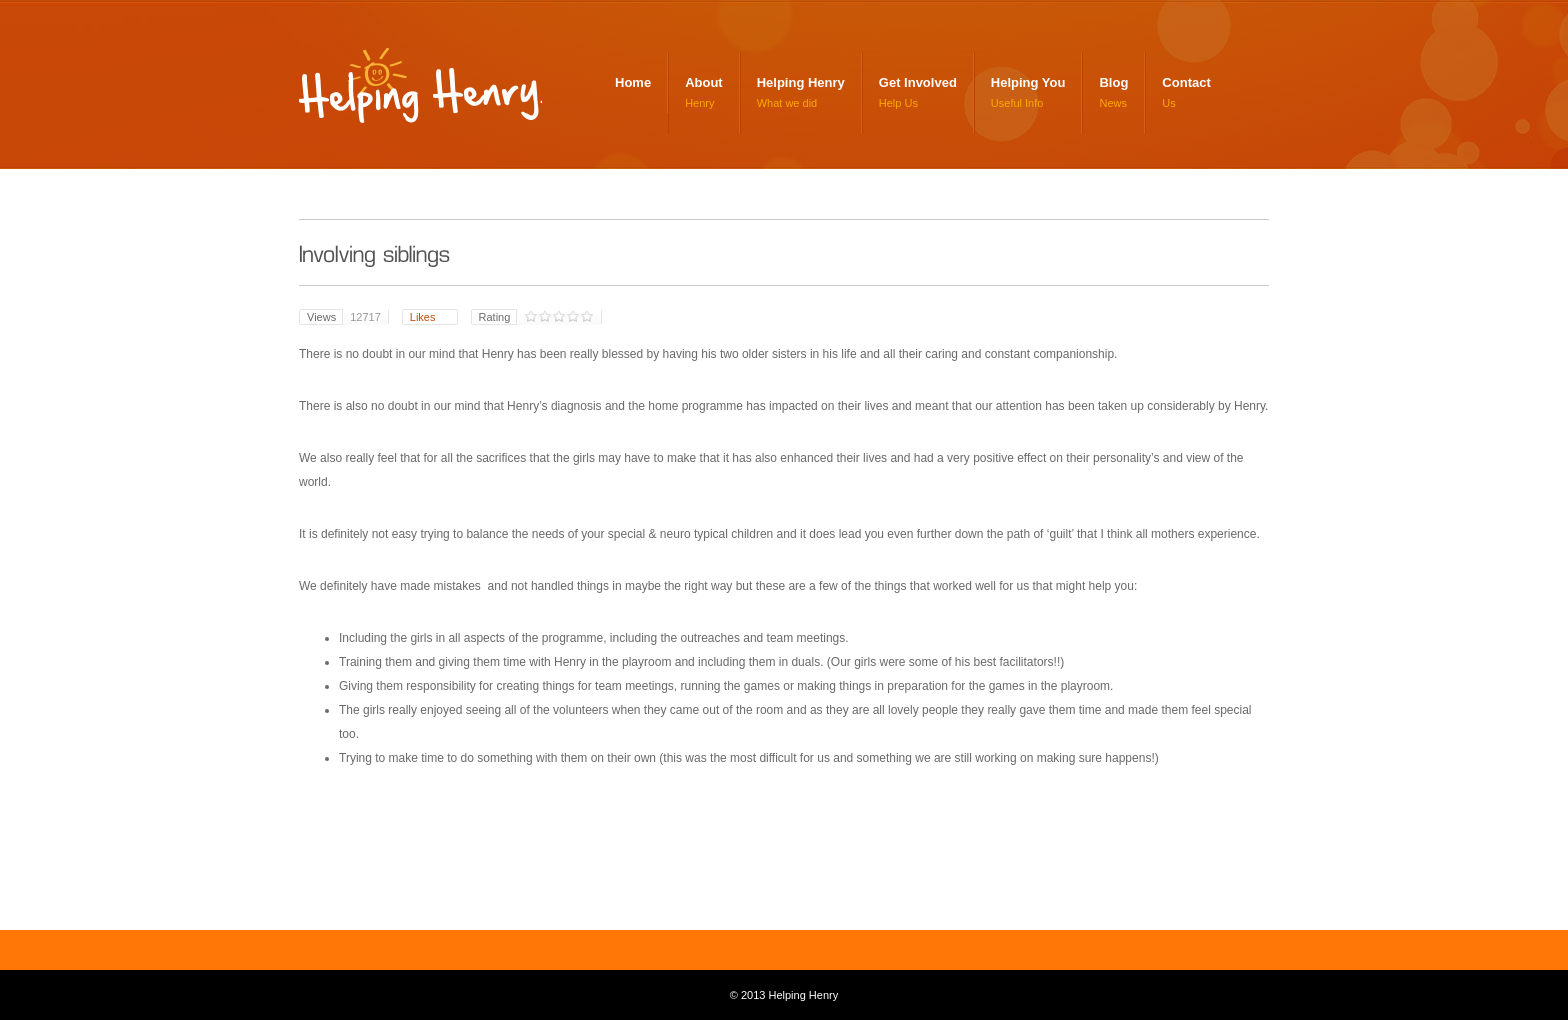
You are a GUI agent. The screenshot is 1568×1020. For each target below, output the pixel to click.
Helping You (1028, 82)
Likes (424, 317)
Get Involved (918, 82)
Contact (1186, 82)
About (704, 82)
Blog (1113, 82)
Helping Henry (425, 92)
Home (633, 82)
